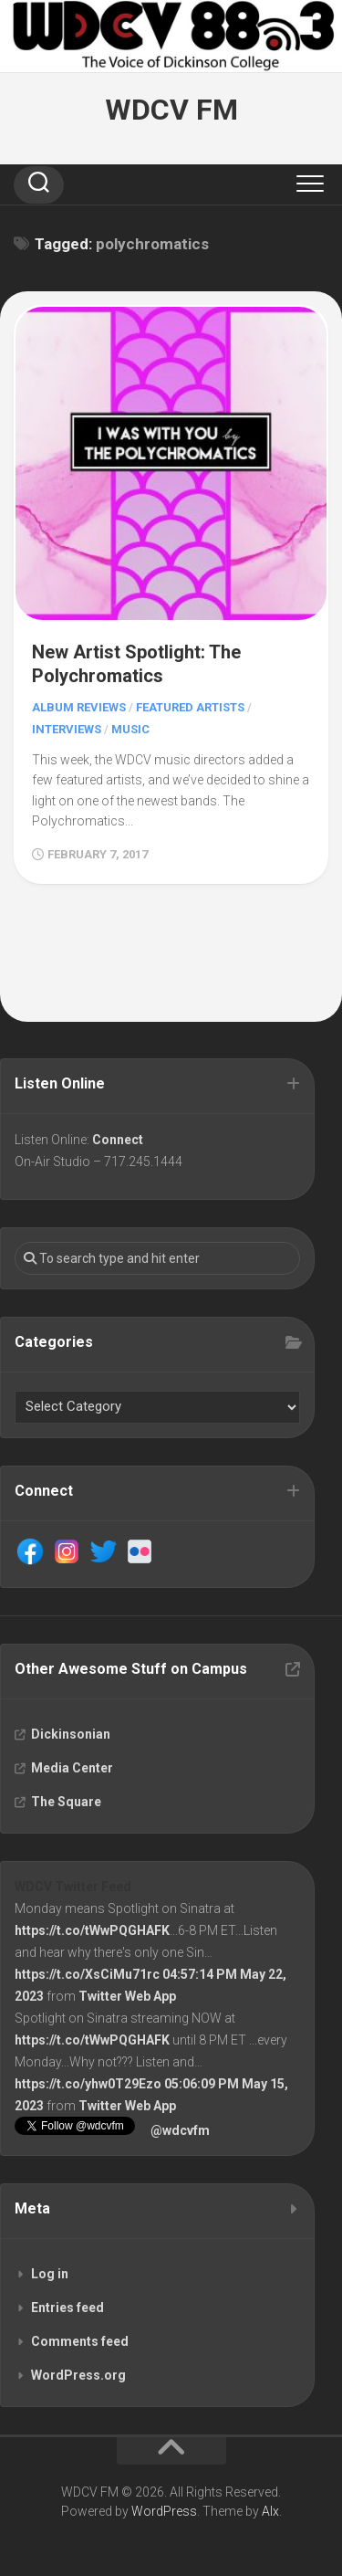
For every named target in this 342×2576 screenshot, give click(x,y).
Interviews (66, 729)
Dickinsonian (70, 1734)
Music (130, 729)
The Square (66, 1801)
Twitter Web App (127, 1996)
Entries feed (67, 2307)
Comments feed (80, 2341)
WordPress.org (78, 2375)
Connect (117, 1139)
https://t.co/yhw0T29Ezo (88, 2084)
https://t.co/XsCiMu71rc (87, 1974)
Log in (49, 2273)
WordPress (164, 2511)
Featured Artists (190, 707)
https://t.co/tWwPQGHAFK (92, 1930)
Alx (270, 2511)
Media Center (72, 1768)
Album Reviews (79, 707)
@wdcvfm (180, 2130)
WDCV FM (171, 109)
